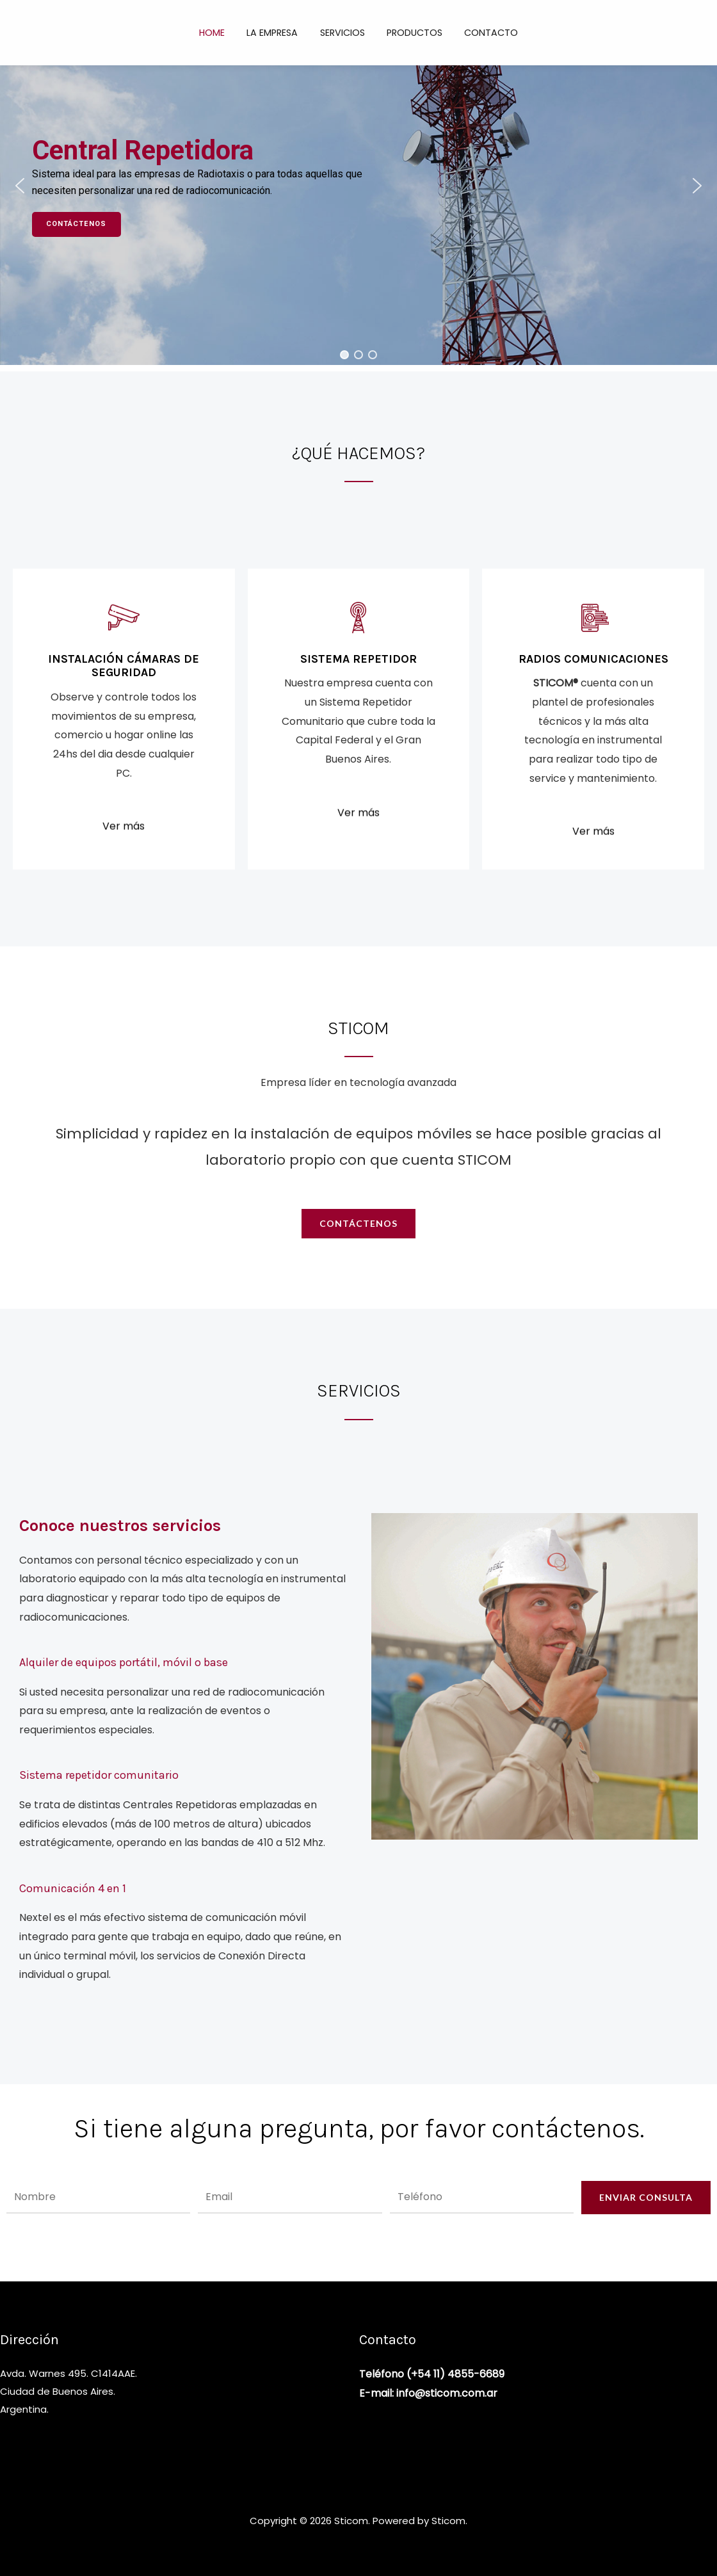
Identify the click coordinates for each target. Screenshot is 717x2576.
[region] (358, 185)
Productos (411, 32)
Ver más (123, 859)
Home (219, 32)
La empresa (276, 32)
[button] (20, 185)
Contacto (484, 32)
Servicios (342, 32)
